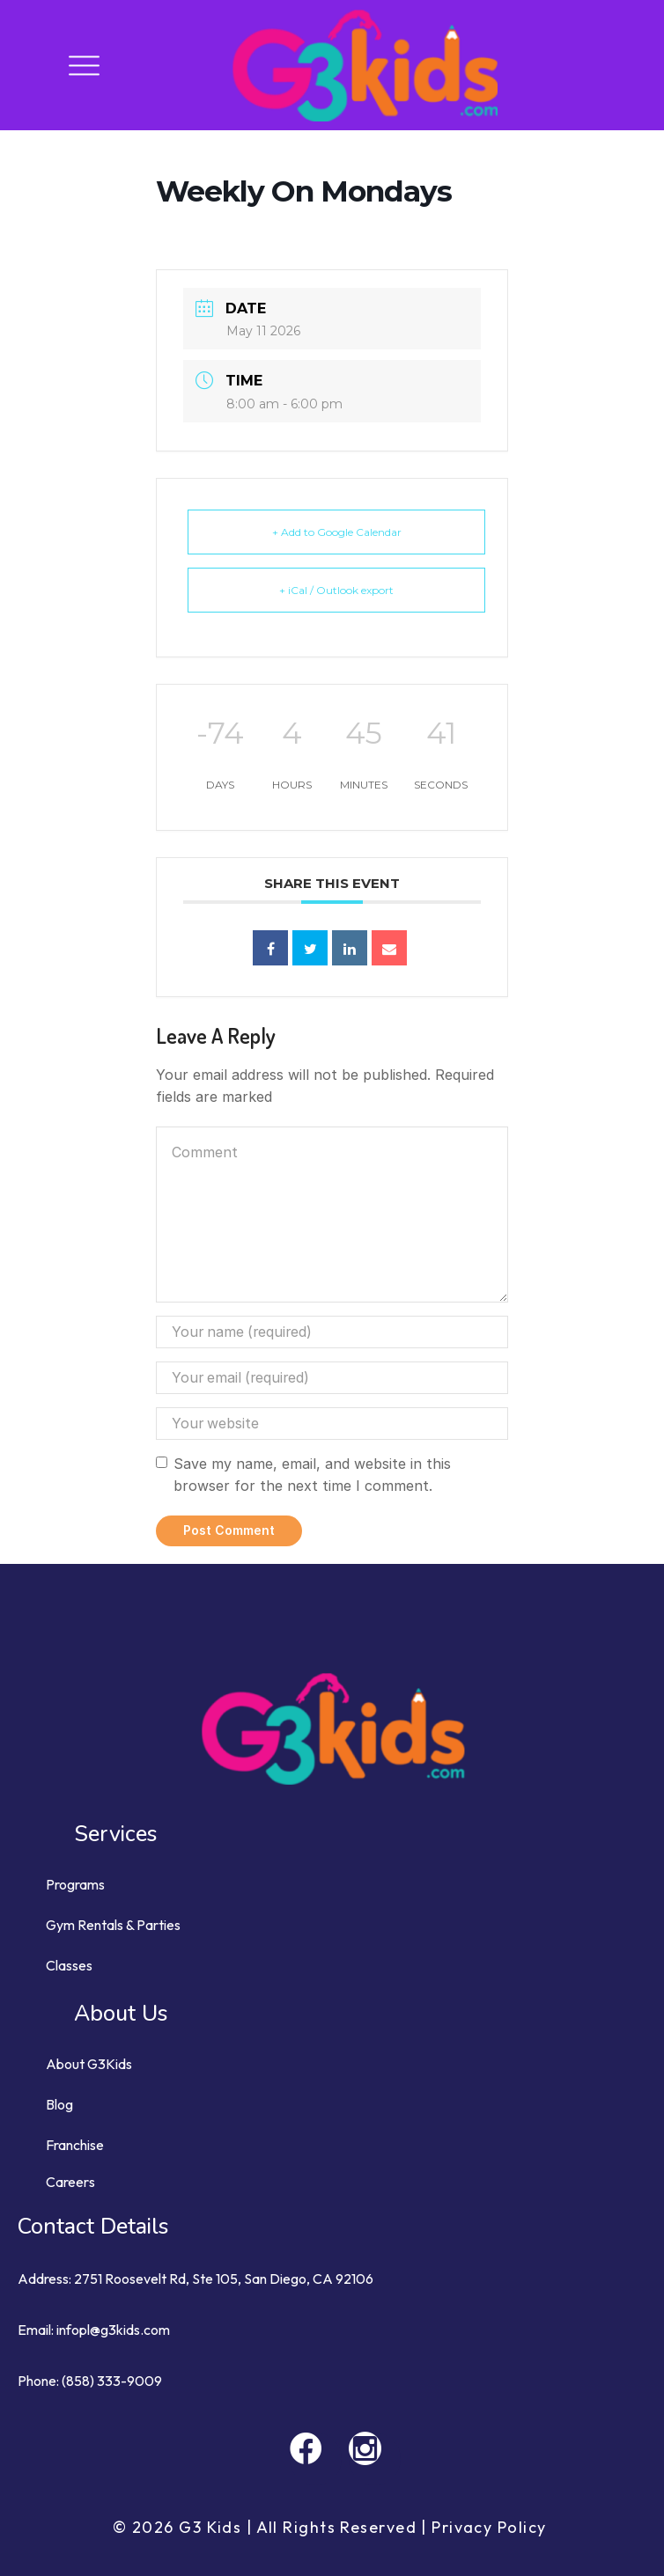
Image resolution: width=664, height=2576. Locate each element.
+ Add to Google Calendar (337, 532)
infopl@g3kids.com (113, 2329)
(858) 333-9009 (112, 2380)
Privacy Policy (491, 2527)
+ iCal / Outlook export (336, 590)
